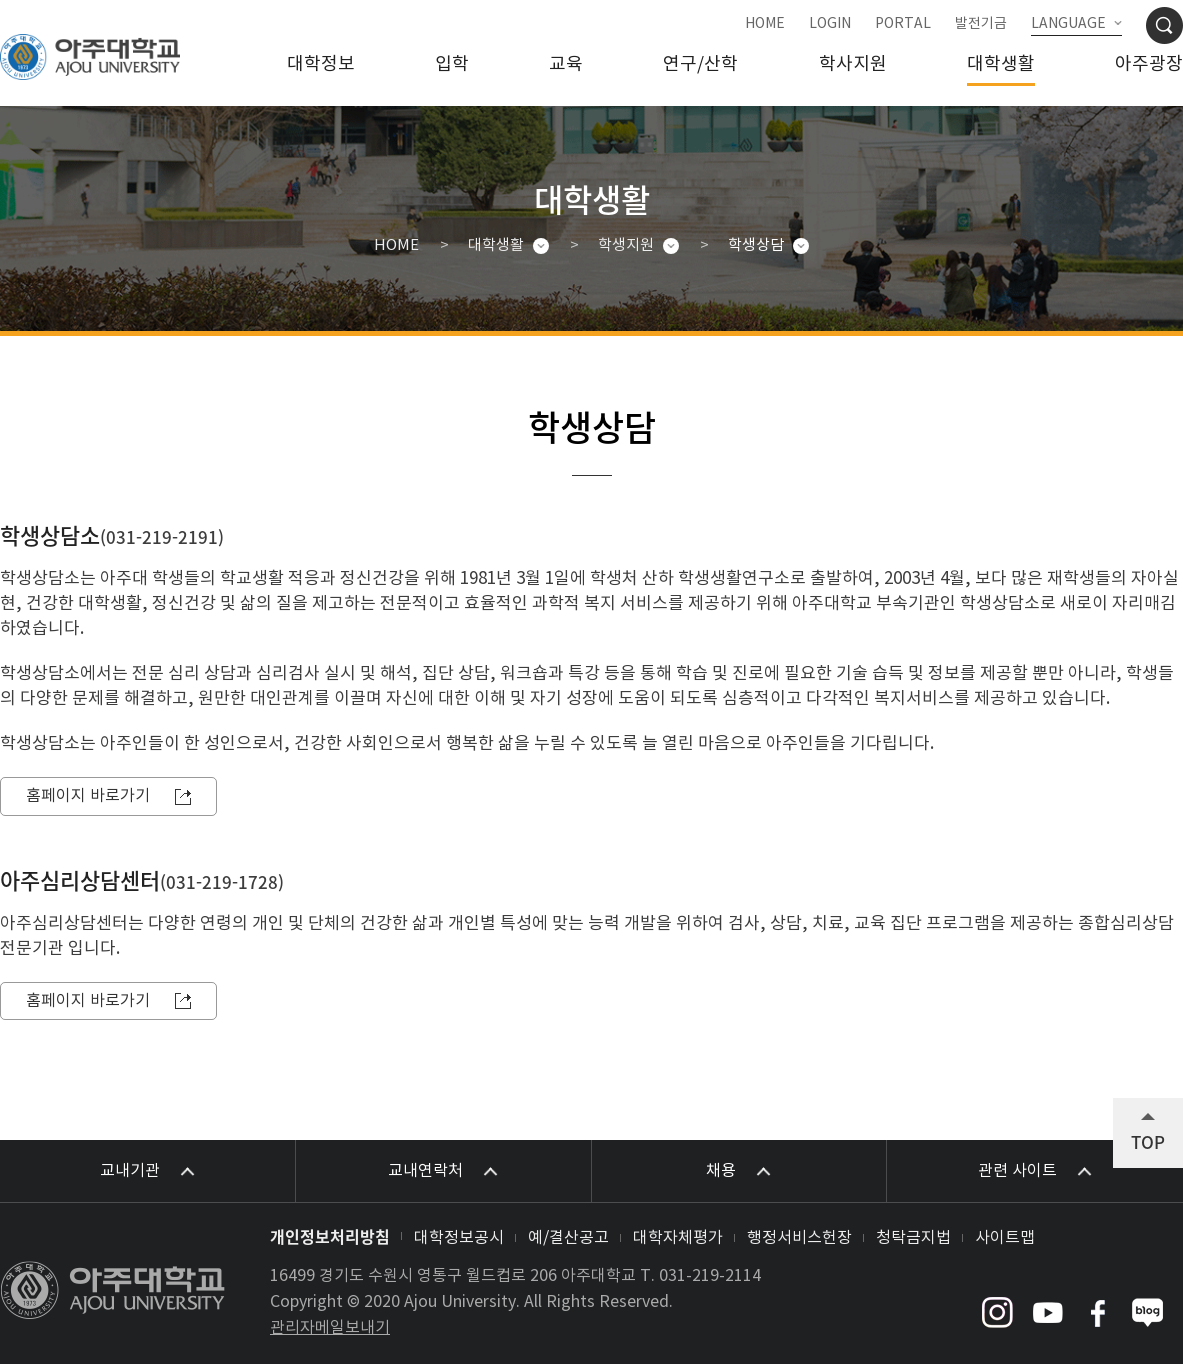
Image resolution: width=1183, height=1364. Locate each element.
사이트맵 (1005, 1238)
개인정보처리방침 (330, 1236)
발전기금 (981, 24)
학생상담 (756, 245)
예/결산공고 (568, 1238)
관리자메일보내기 (330, 1328)
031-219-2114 (710, 1276)
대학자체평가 (678, 1238)
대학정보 (321, 64)
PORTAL (903, 24)
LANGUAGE (1068, 24)
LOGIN (830, 24)
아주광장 (1149, 64)
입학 (452, 64)
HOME (765, 24)
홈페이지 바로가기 (88, 796)
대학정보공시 (459, 1238)
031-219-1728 (222, 881)
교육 (566, 64)
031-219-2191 (162, 536)
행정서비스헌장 (799, 1238)
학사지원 (853, 64)
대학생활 (1001, 64)
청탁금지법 (913, 1238)
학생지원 (626, 245)
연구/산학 (700, 64)
